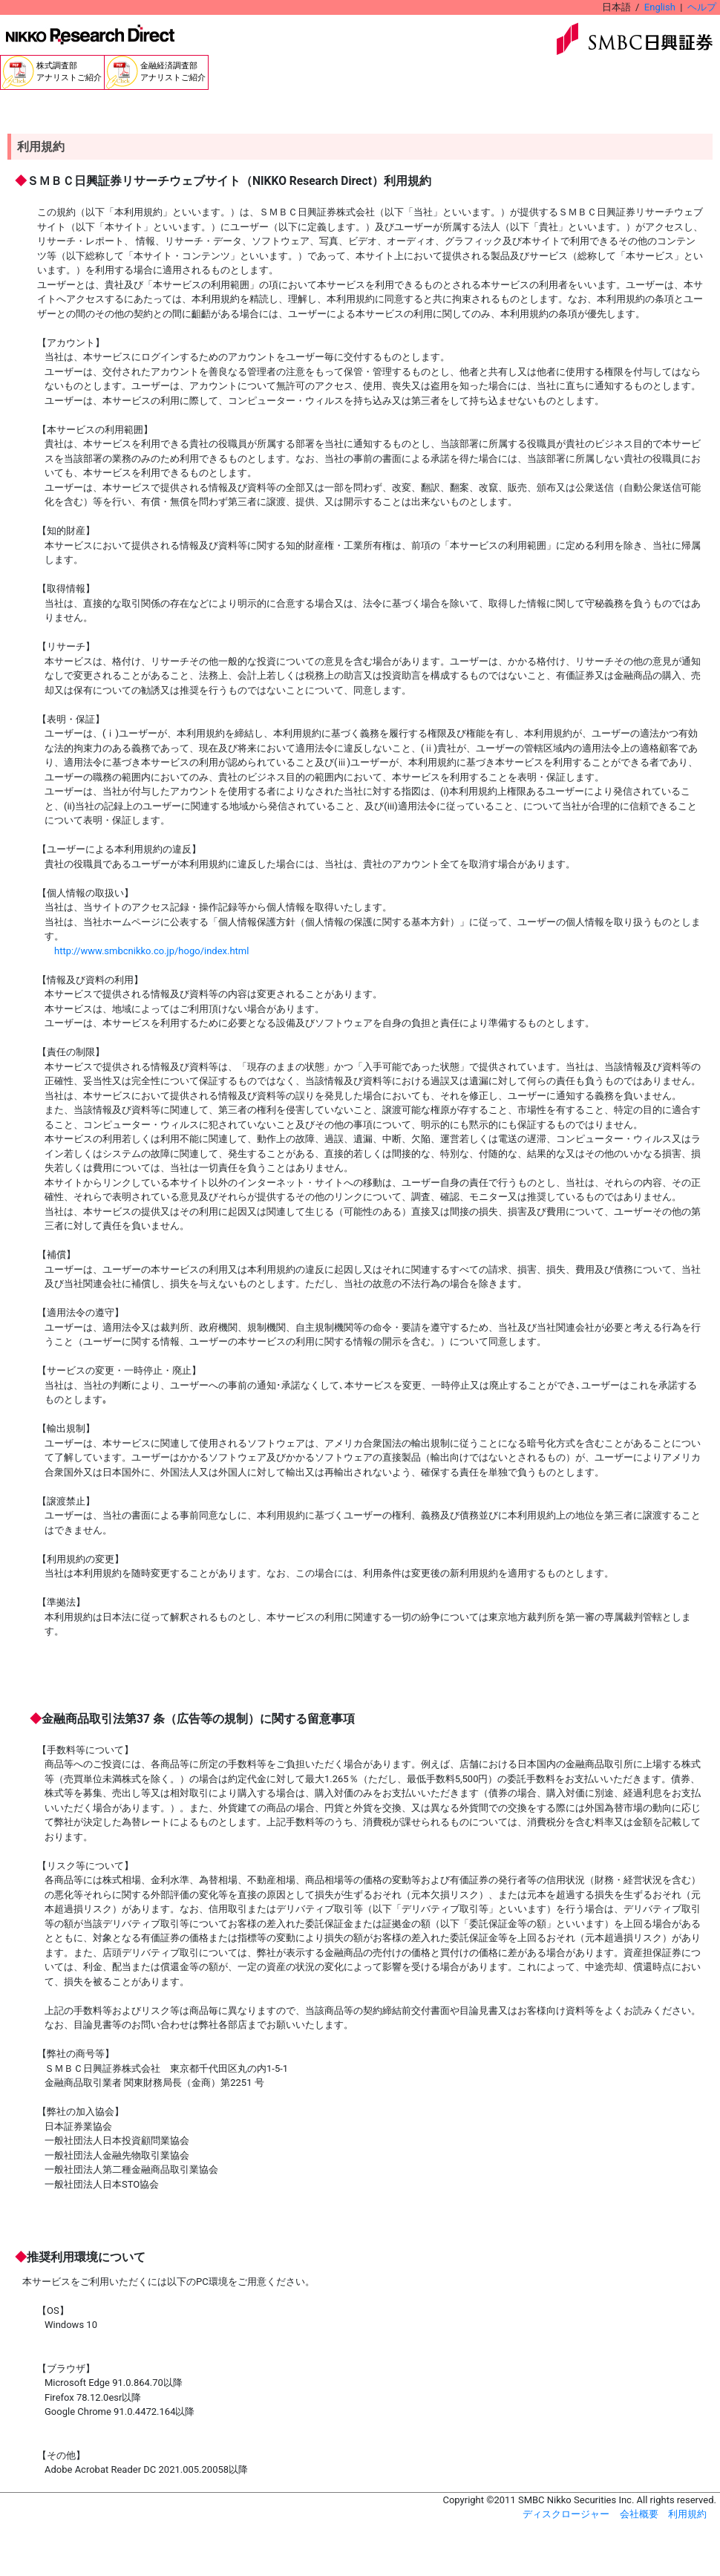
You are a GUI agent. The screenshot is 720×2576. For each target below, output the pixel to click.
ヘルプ (701, 7)
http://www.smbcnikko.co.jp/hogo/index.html (151, 950)
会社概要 (639, 2514)
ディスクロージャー (566, 2514)
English (659, 7)
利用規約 (687, 2514)
